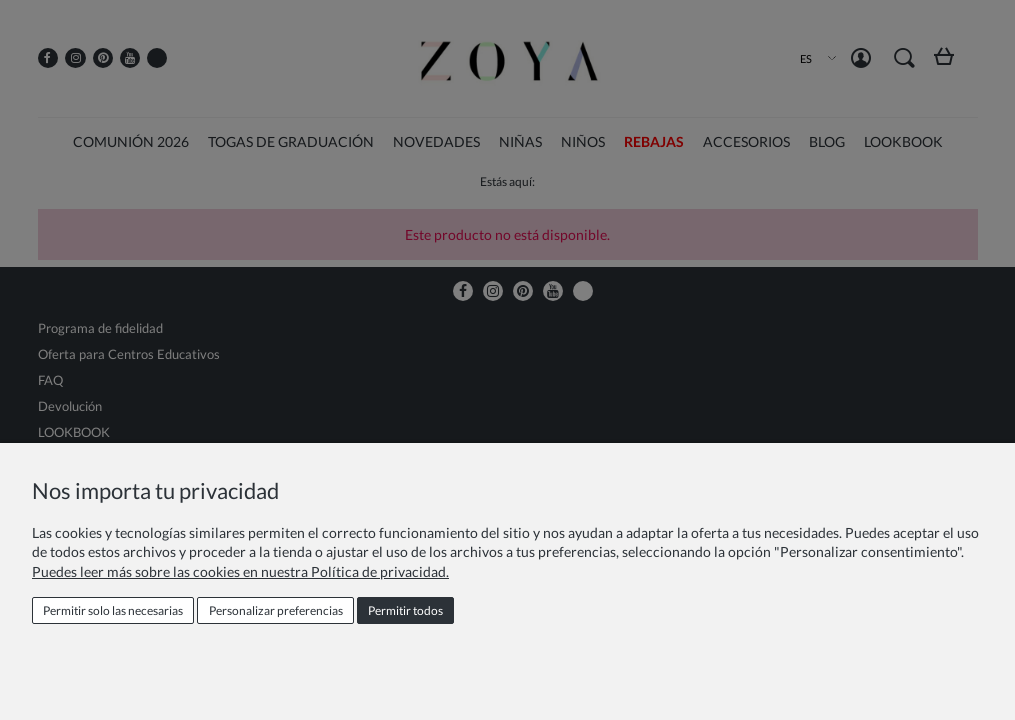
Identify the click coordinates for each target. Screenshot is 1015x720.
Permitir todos (405, 610)
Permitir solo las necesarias (113, 610)
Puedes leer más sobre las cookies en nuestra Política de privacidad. (240, 571)
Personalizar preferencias (276, 610)
